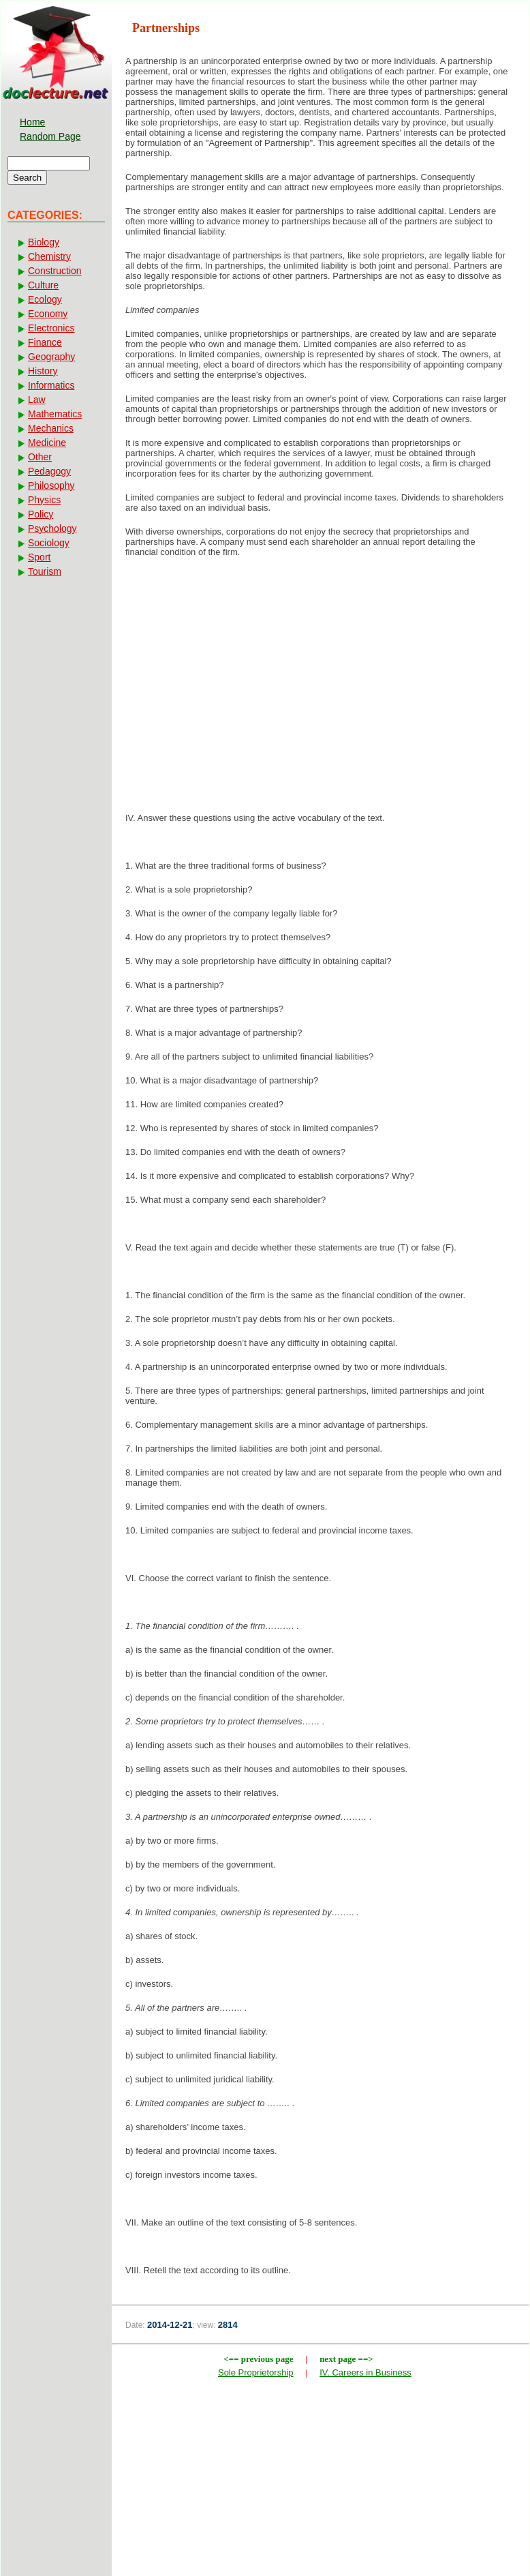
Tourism (44, 571)
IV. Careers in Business (365, 2372)
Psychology (52, 528)
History (43, 370)
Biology (43, 242)
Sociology (48, 542)
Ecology (45, 299)
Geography (51, 356)
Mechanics (51, 428)
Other (40, 456)
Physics (44, 499)
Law (37, 399)
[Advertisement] (320, 677)
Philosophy (51, 485)
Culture (43, 285)
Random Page (50, 136)
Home (32, 122)
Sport (39, 557)
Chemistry (49, 256)
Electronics (51, 328)
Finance (45, 342)
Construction (55, 270)
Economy (47, 313)
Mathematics (55, 413)
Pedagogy (49, 471)
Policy (40, 514)
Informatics (51, 385)
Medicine (47, 442)
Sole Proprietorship (256, 2372)
